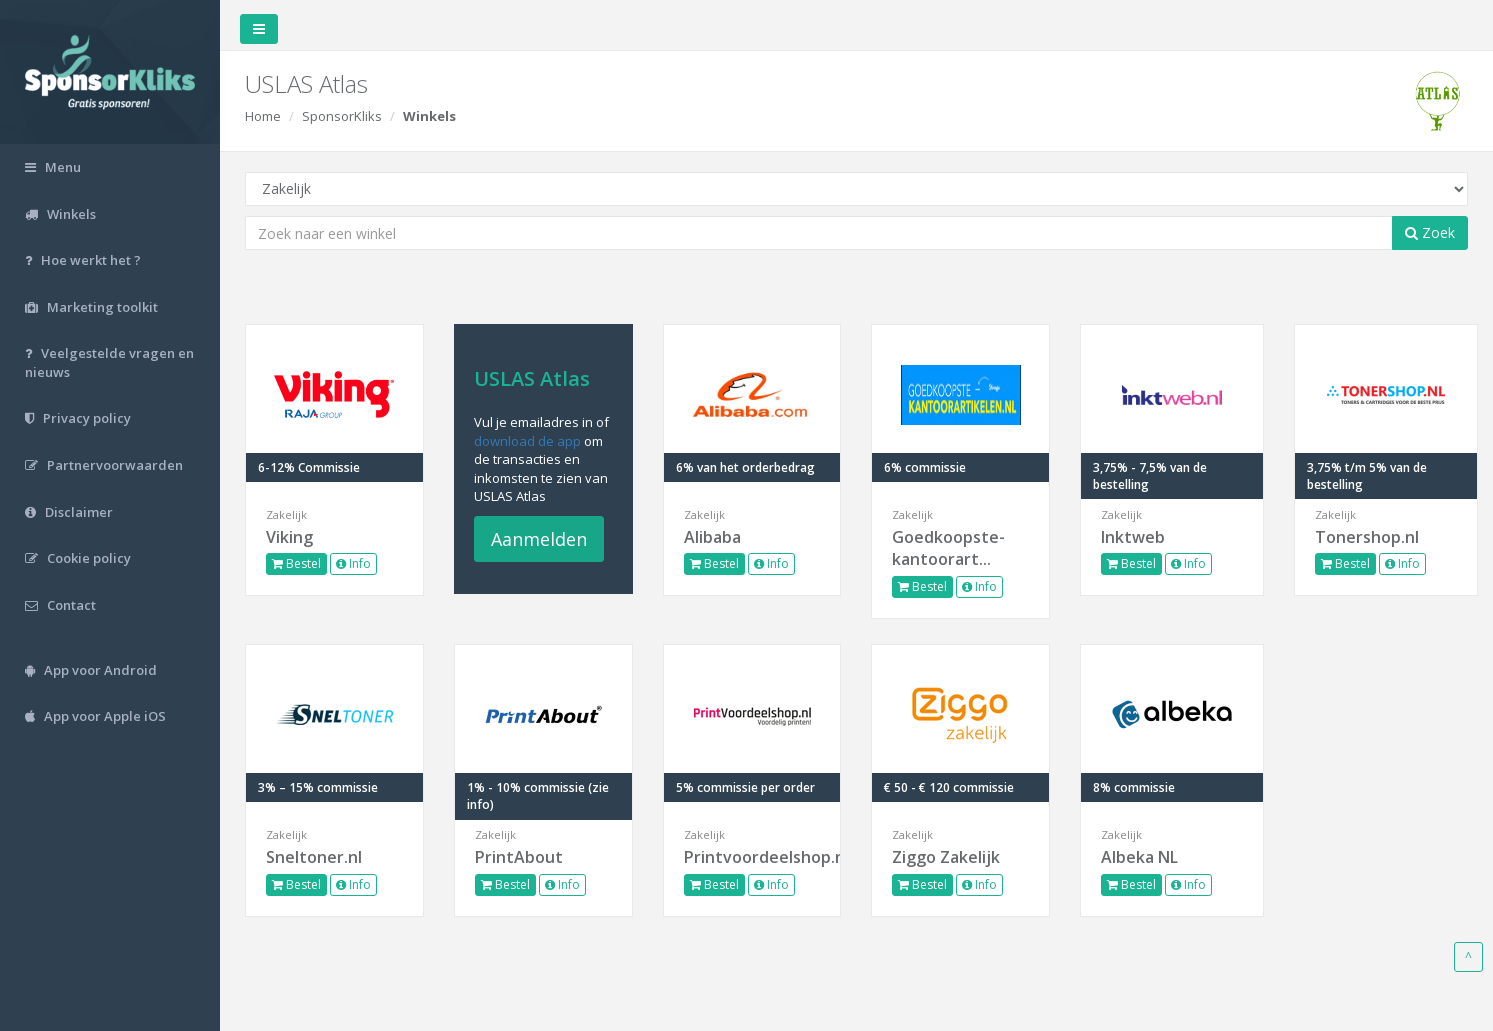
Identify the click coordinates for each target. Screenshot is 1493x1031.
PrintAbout (519, 857)
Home (263, 116)
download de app (527, 441)
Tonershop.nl (1367, 537)
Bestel (296, 563)
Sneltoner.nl (314, 857)
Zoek (1430, 232)
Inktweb (1133, 537)
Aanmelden (539, 539)
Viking (289, 537)
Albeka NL (1139, 857)
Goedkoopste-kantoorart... (948, 548)
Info (353, 563)
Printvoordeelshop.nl (752, 857)
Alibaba (712, 537)
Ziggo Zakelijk (946, 857)
